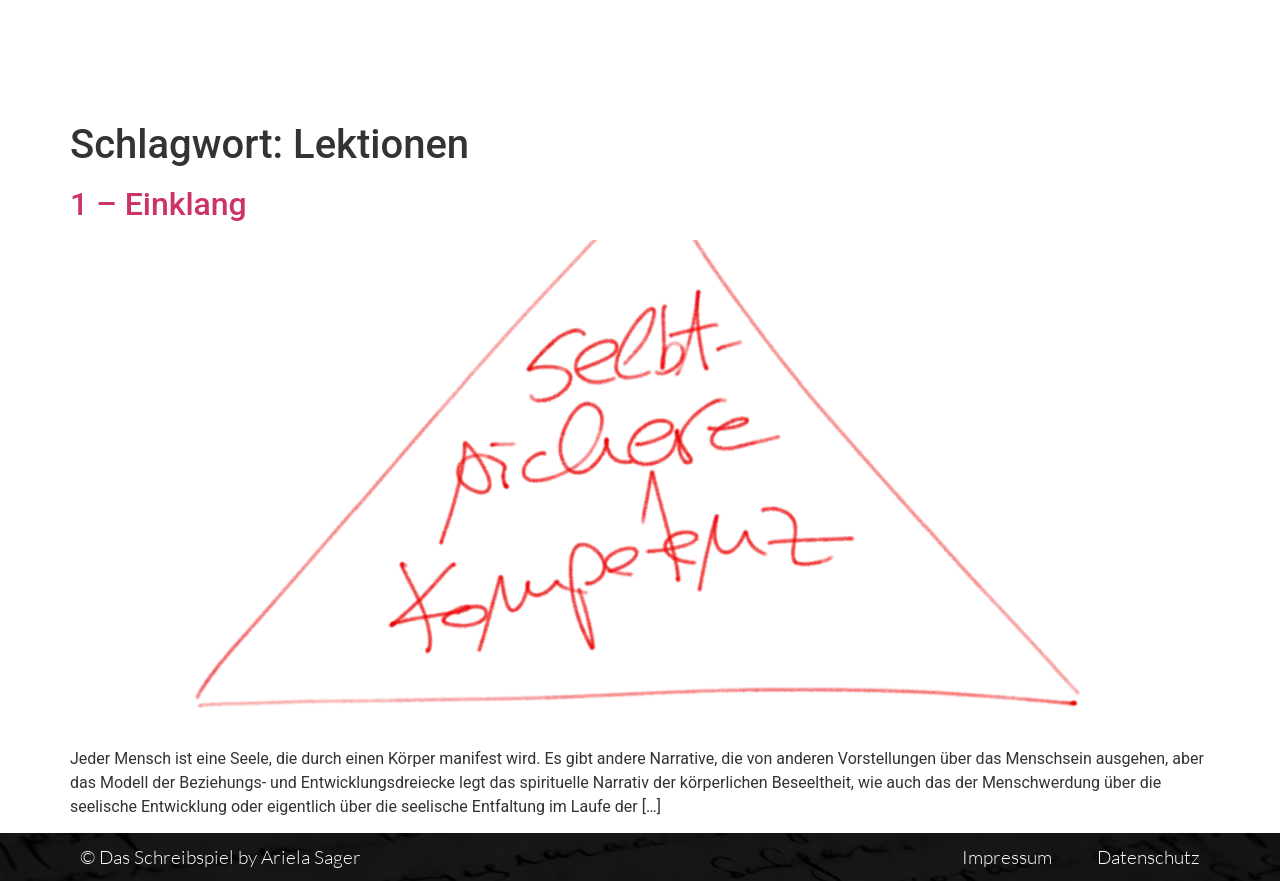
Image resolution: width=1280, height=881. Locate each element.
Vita (912, 56)
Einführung (1023, 56)
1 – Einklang (158, 204)
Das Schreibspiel (609, 56)
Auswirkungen (1183, 56)
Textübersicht (789, 56)
